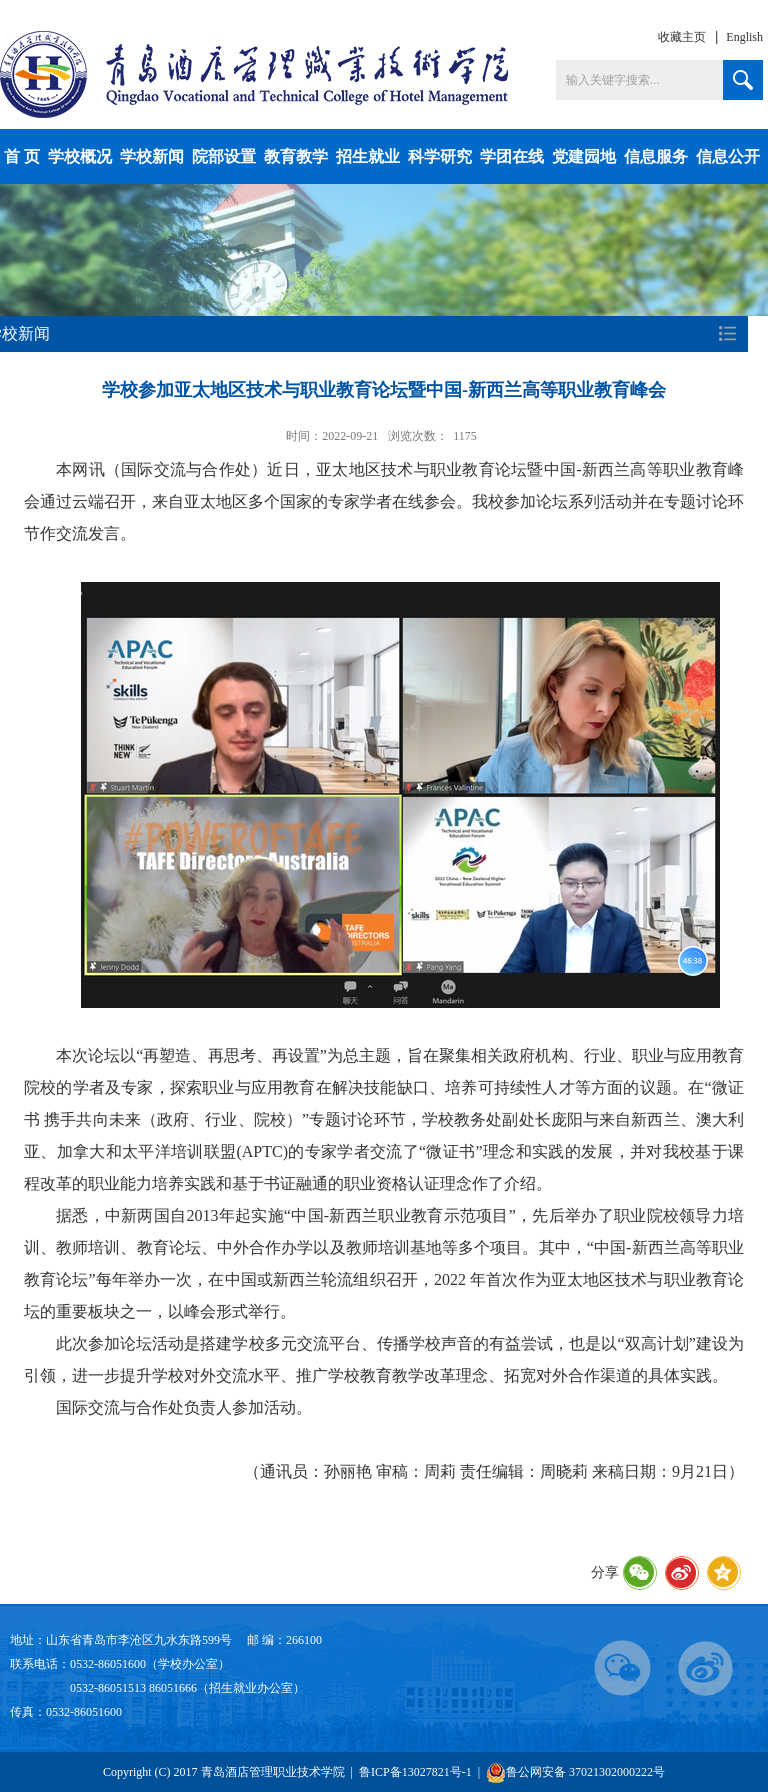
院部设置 (224, 156)
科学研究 (440, 156)
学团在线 (512, 156)
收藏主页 (682, 37)
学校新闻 (152, 156)
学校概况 (80, 156)
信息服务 (656, 156)
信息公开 (728, 156)
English (744, 37)
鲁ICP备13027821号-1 (415, 1772)
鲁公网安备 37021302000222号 (575, 1772)
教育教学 (296, 156)
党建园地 (584, 156)
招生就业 (368, 156)
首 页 (22, 156)
